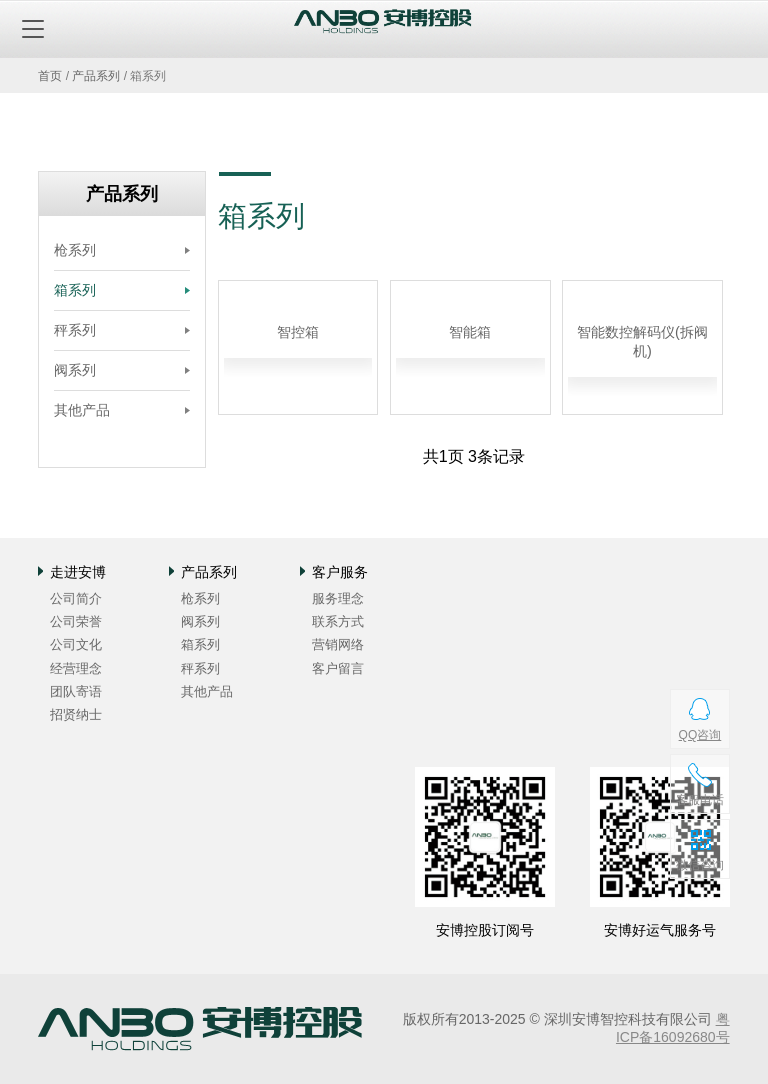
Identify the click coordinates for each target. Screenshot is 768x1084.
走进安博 (78, 572)
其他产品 (82, 410)
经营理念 (76, 668)
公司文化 (76, 644)
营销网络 (338, 644)
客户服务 (340, 572)
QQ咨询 (699, 735)
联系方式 (338, 621)
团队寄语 (76, 691)
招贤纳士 (76, 714)
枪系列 (75, 250)
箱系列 (75, 290)
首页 (50, 76)
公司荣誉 (76, 621)
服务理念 (338, 598)
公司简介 (76, 598)
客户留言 (338, 668)
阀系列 (75, 370)
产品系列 (96, 76)
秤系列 (75, 330)
